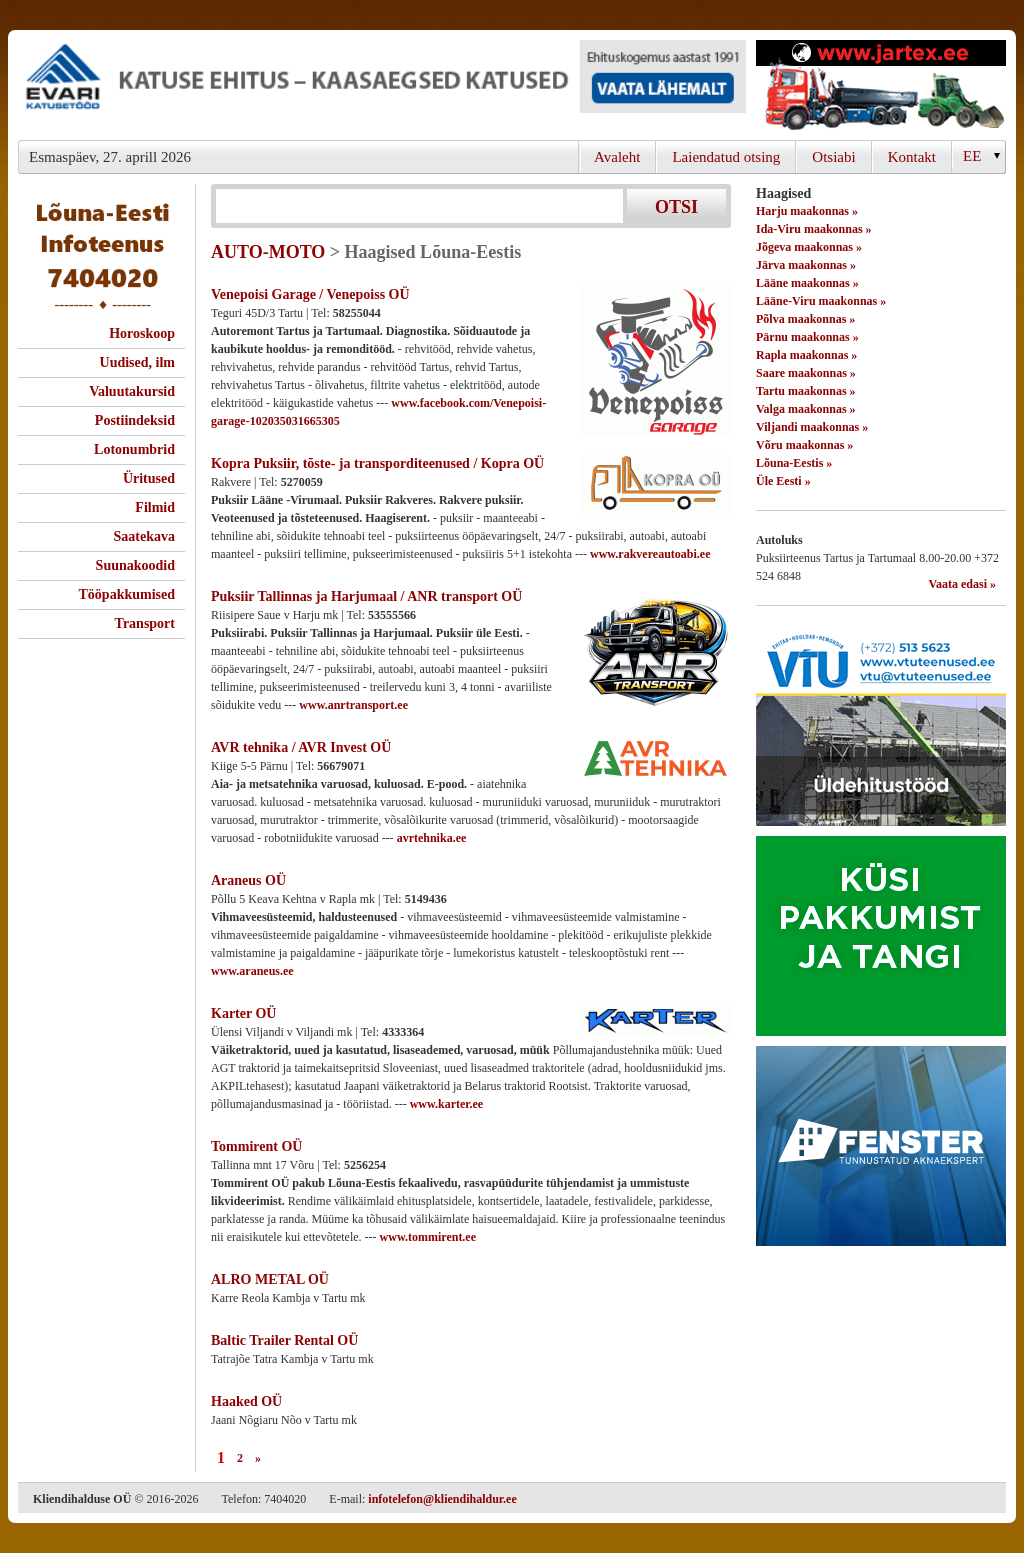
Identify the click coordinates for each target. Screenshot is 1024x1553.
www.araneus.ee (252, 971)
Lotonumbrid (134, 449)
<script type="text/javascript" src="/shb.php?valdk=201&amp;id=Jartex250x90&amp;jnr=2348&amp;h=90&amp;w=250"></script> (881, 85)
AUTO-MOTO (268, 252)
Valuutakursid (132, 391)
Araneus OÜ (248, 880)
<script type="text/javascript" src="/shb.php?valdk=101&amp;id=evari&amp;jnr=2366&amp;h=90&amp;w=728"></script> (382, 85)
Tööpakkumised (127, 594)
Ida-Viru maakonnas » (814, 229)
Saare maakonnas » (806, 373)
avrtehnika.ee (432, 838)
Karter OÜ (243, 1013)
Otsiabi (833, 157)
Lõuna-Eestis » (794, 463)
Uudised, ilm (137, 362)
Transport (145, 623)
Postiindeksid (135, 420)
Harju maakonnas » (807, 211)
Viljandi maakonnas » (812, 427)
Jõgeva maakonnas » (809, 247)
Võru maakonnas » (804, 445)
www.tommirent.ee (428, 1237)
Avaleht (617, 157)
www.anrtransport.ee (353, 705)
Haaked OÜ (246, 1401)
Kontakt (912, 157)
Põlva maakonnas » (805, 319)
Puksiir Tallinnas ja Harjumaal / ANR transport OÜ (366, 596)
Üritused (149, 478)
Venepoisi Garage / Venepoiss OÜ (310, 294)
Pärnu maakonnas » (807, 337)
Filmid (155, 507)
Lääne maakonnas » (807, 283)
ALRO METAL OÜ (270, 1279)
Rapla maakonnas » (806, 355)
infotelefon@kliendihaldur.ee (442, 1499)
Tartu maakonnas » (806, 391)
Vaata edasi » (962, 584)
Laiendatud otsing (726, 157)
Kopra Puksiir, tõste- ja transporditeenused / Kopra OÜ (377, 463)
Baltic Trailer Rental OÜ (284, 1340)
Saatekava (144, 536)
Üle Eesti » (783, 481)
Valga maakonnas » (806, 409)
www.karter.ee (447, 1104)
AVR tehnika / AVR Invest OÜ (301, 747)
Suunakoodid (135, 565)
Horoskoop (142, 333)
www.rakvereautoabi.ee (650, 554)
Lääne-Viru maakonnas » (821, 301)
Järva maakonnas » (806, 265)
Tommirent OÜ (256, 1146)
